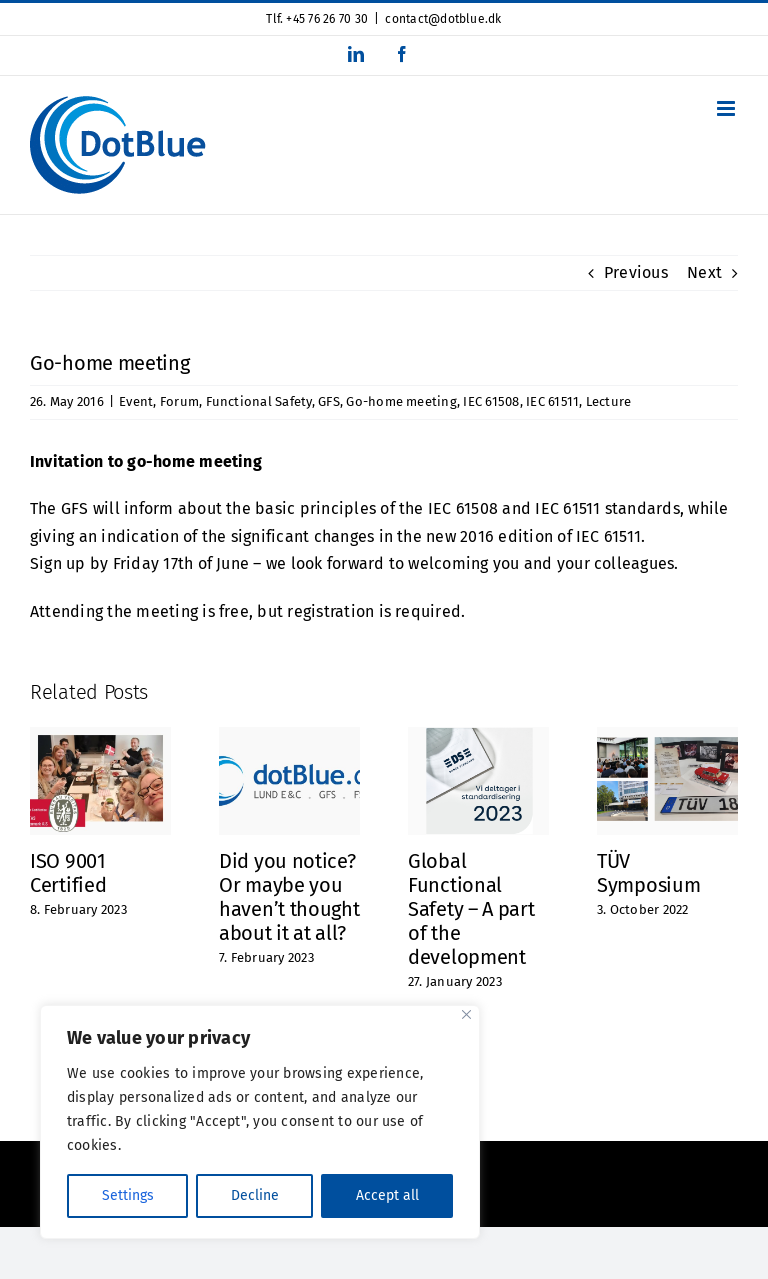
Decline (255, 1195)
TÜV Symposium (648, 873)
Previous (636, 272)
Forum (179, 401)
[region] (260, 1122)
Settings (128, 1195)
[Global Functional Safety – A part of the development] (478, 736)
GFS (329, 401)
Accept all (387, 1195)
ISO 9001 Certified (68, 873)
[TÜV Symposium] (667, 736)
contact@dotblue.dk (443, 19)
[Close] (466, 1014)
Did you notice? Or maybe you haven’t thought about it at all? (289, 897)
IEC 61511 (552, 401)
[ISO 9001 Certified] (100, 736)
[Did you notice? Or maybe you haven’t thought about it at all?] (289, 736)
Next (704, 272)
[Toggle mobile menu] (727, 108)
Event (136, 401)
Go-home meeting (401, 401)
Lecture (609, 401)
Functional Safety (259, 401)
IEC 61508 (491, 401)
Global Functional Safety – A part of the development (471, 909)
